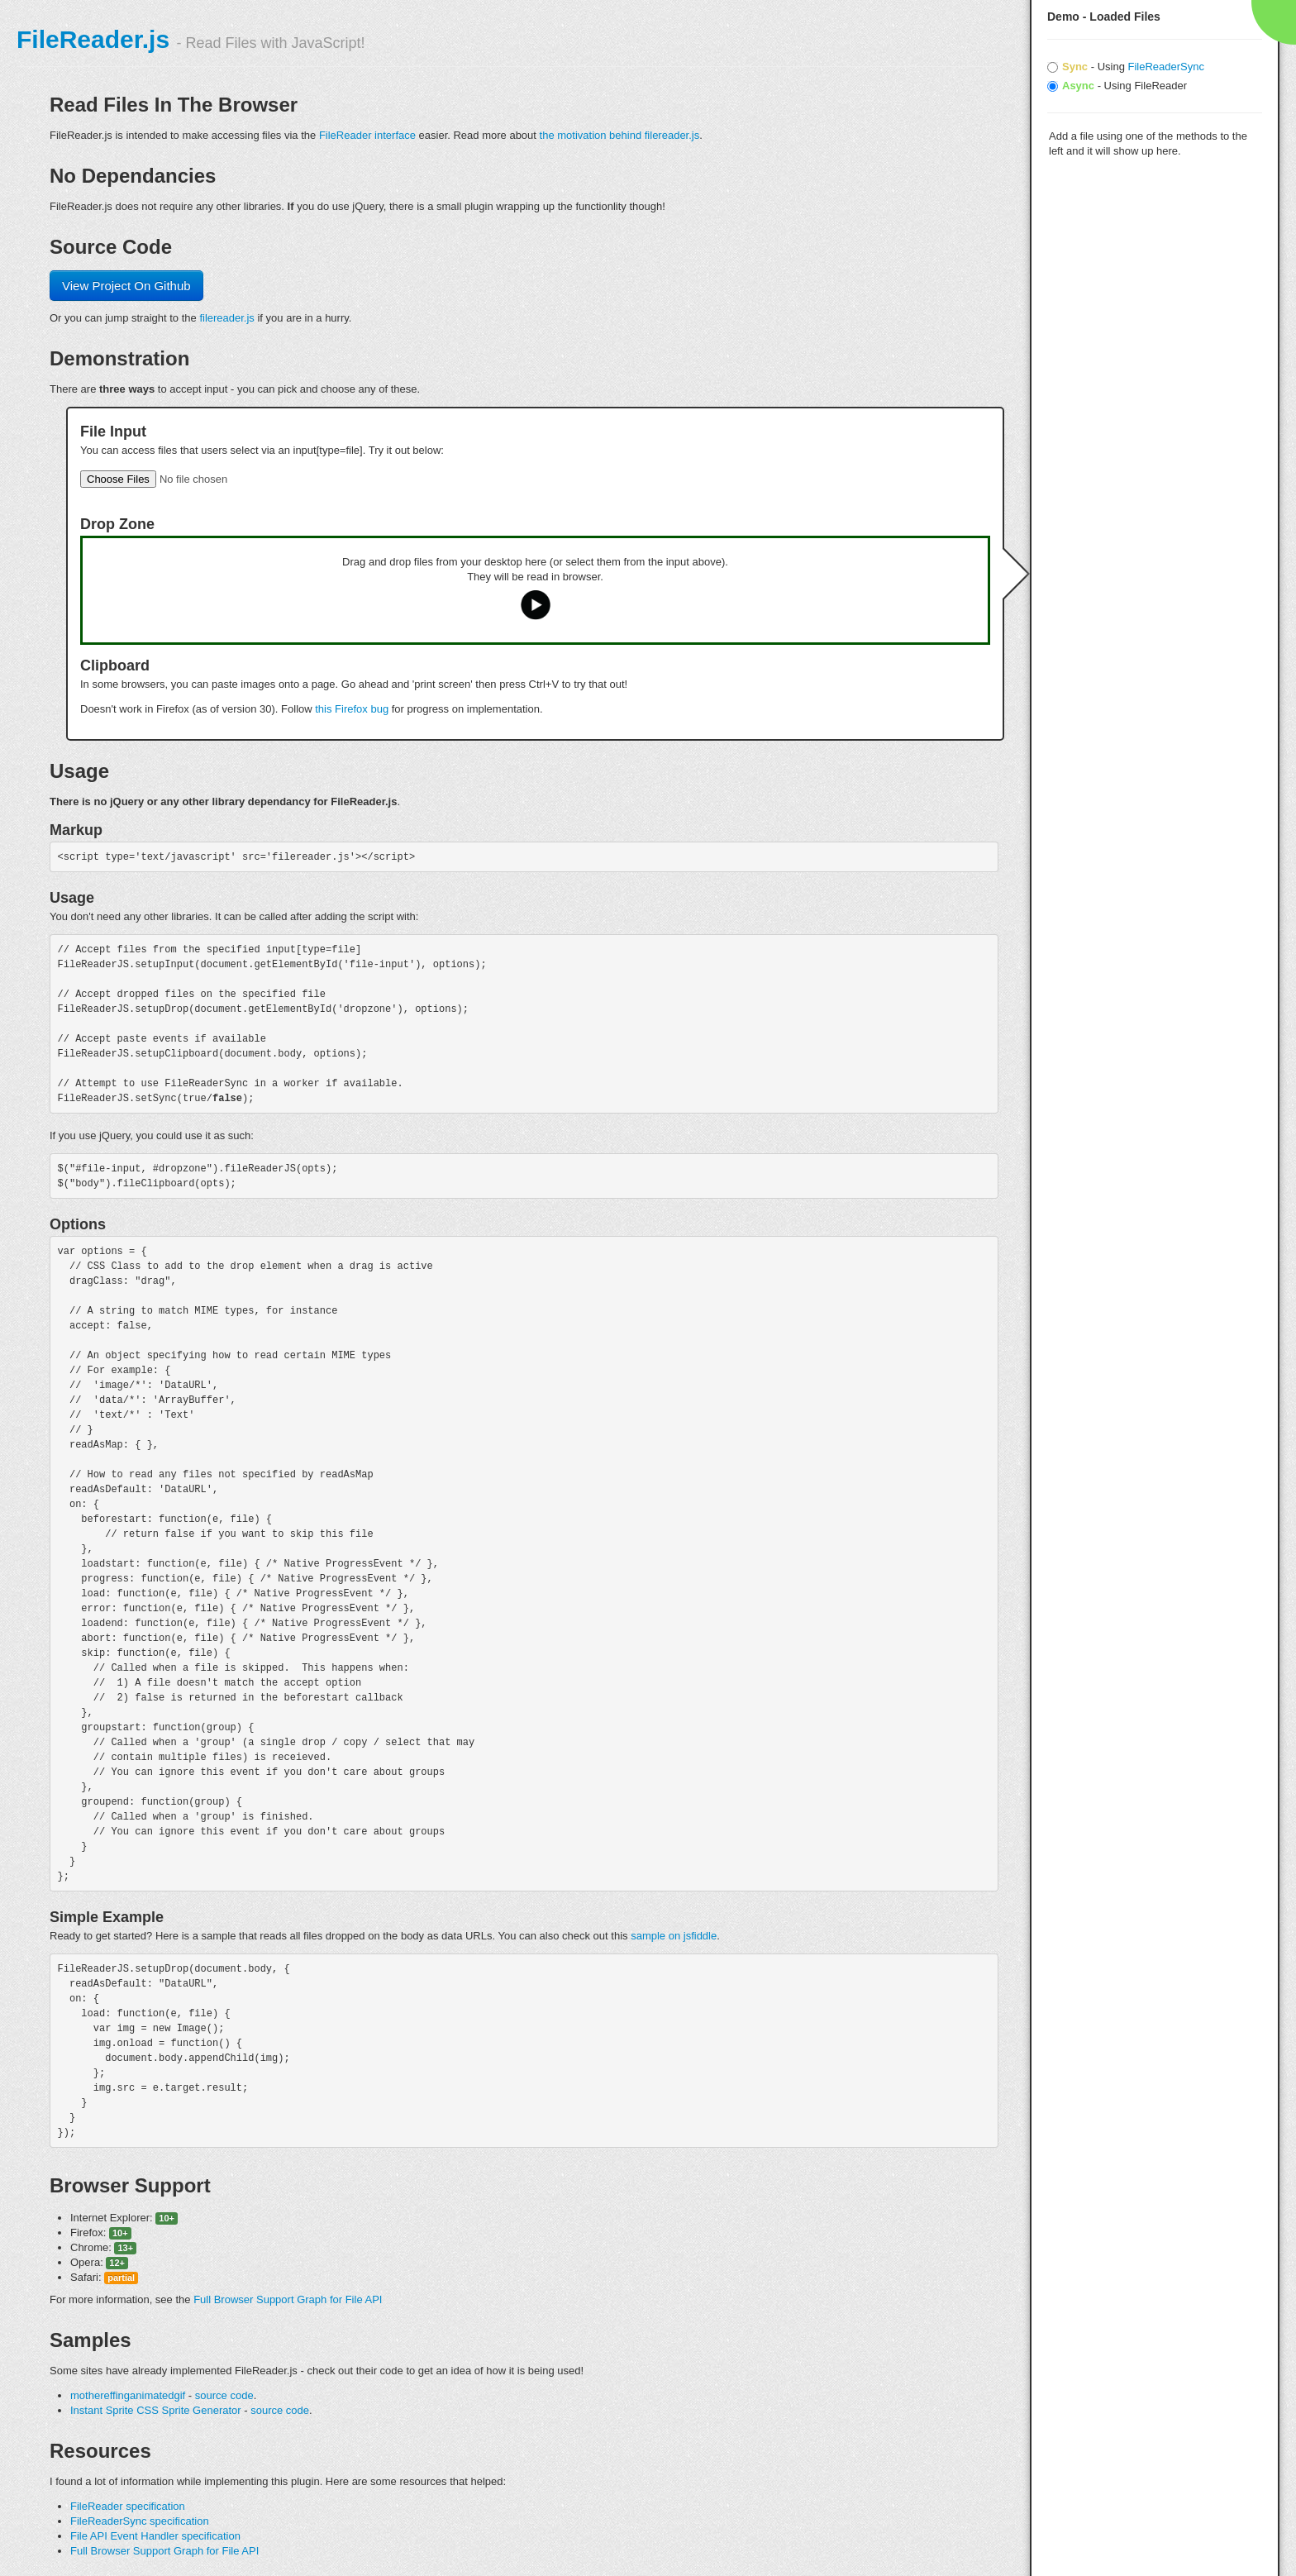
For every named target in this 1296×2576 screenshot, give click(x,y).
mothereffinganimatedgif (127, 2395)
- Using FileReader (1117, 85)
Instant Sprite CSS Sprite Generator (155, 2410)
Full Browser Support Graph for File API (287, 2299)
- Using (1125, 66)
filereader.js (226, 318)
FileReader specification (127, 2506)
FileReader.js (93, 39)
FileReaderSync (1165, 66)
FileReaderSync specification (139, 2521)
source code (224, 2395)
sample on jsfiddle (674, 1936)
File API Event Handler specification (155, 2536)
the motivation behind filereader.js (620, 135)
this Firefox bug (351, 709)
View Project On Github (126, 286)
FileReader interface (367, 135)
